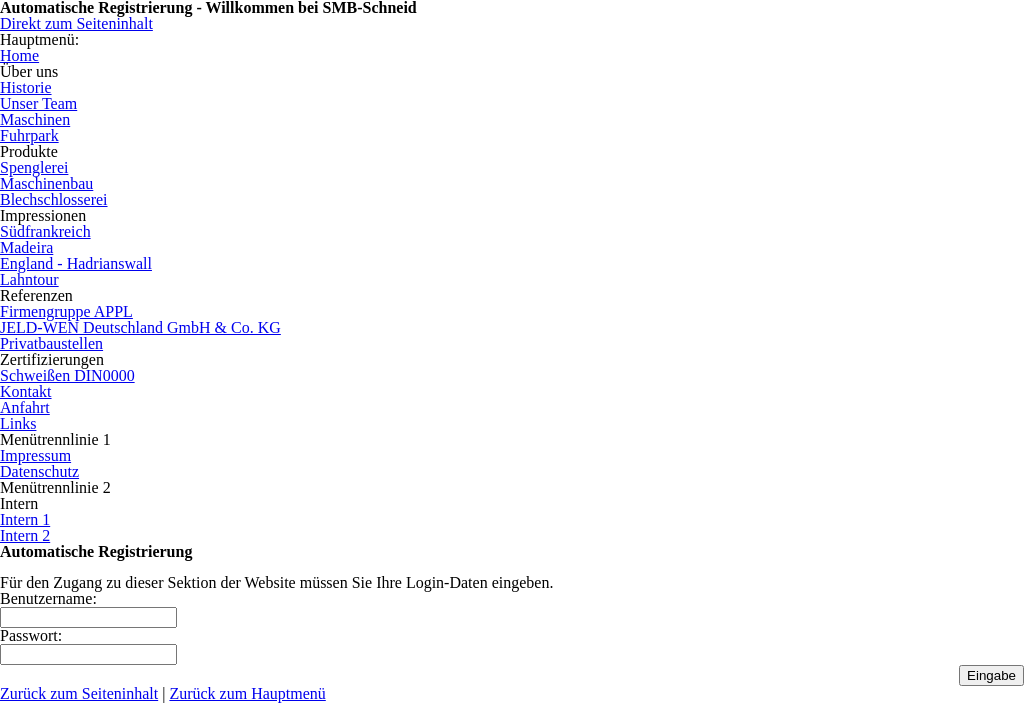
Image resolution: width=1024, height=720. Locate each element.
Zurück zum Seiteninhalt (79, 693)
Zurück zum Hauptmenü (247, 693)
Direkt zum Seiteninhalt (76, 23)
